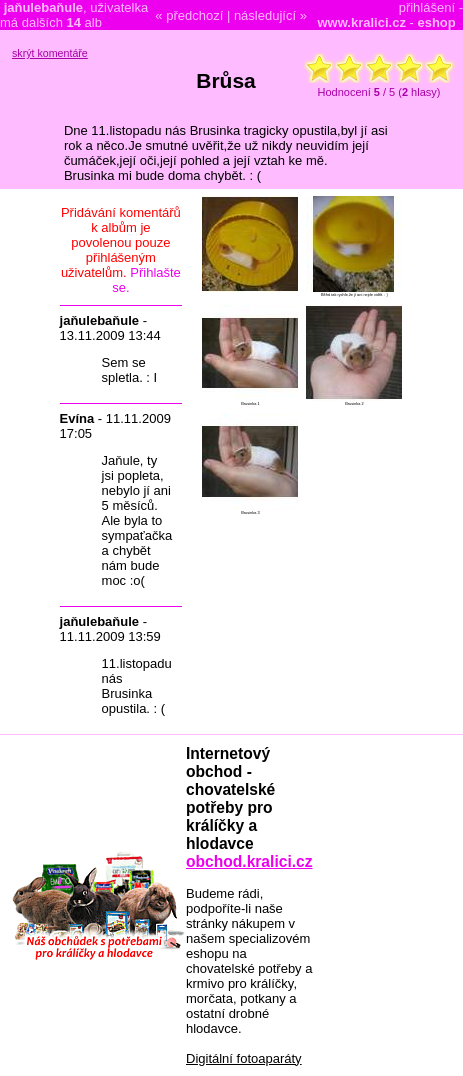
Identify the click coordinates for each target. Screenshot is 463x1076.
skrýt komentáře (50, 53)
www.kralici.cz (362, 22)
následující (265, 15)
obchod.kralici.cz (249, 861)
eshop (436, 22)
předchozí (194, 15)
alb (83, 22)
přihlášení (427, 7)
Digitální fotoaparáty (244, 1058)
